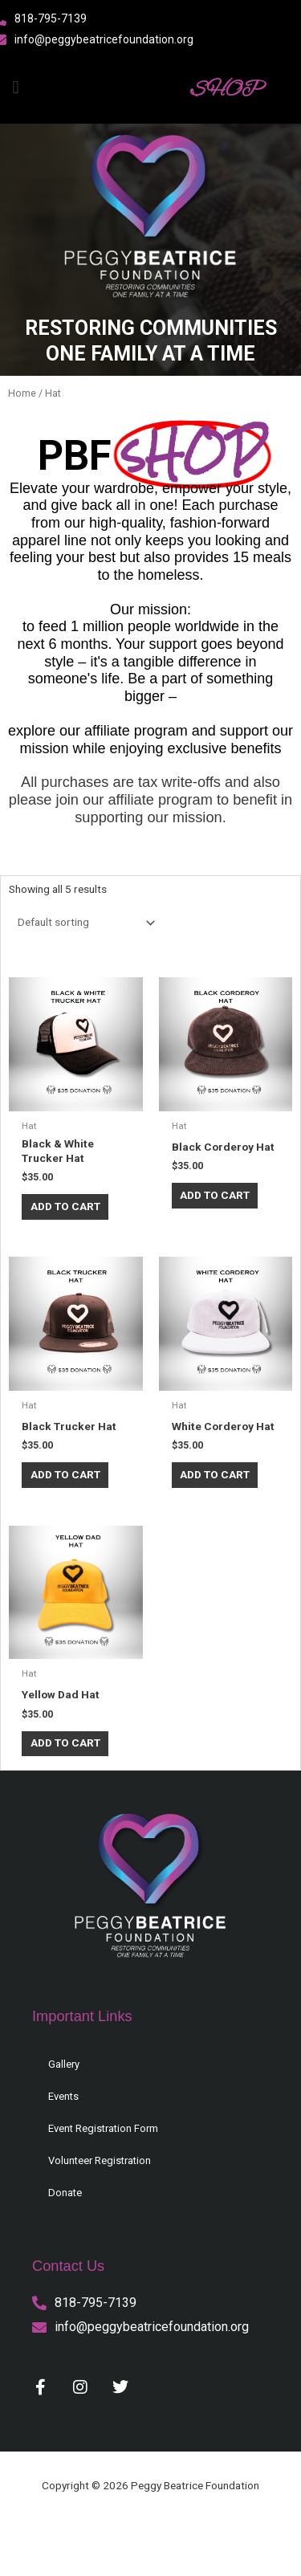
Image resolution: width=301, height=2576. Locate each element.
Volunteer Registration (99, 2160)
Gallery (63, 2064)
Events (63, 2096)
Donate (65, 2193)
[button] (15, 87)
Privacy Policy (55, 2535)
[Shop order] (83, 923)
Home (22, 393)
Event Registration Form (103, 2128)
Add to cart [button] (65, 1206)
